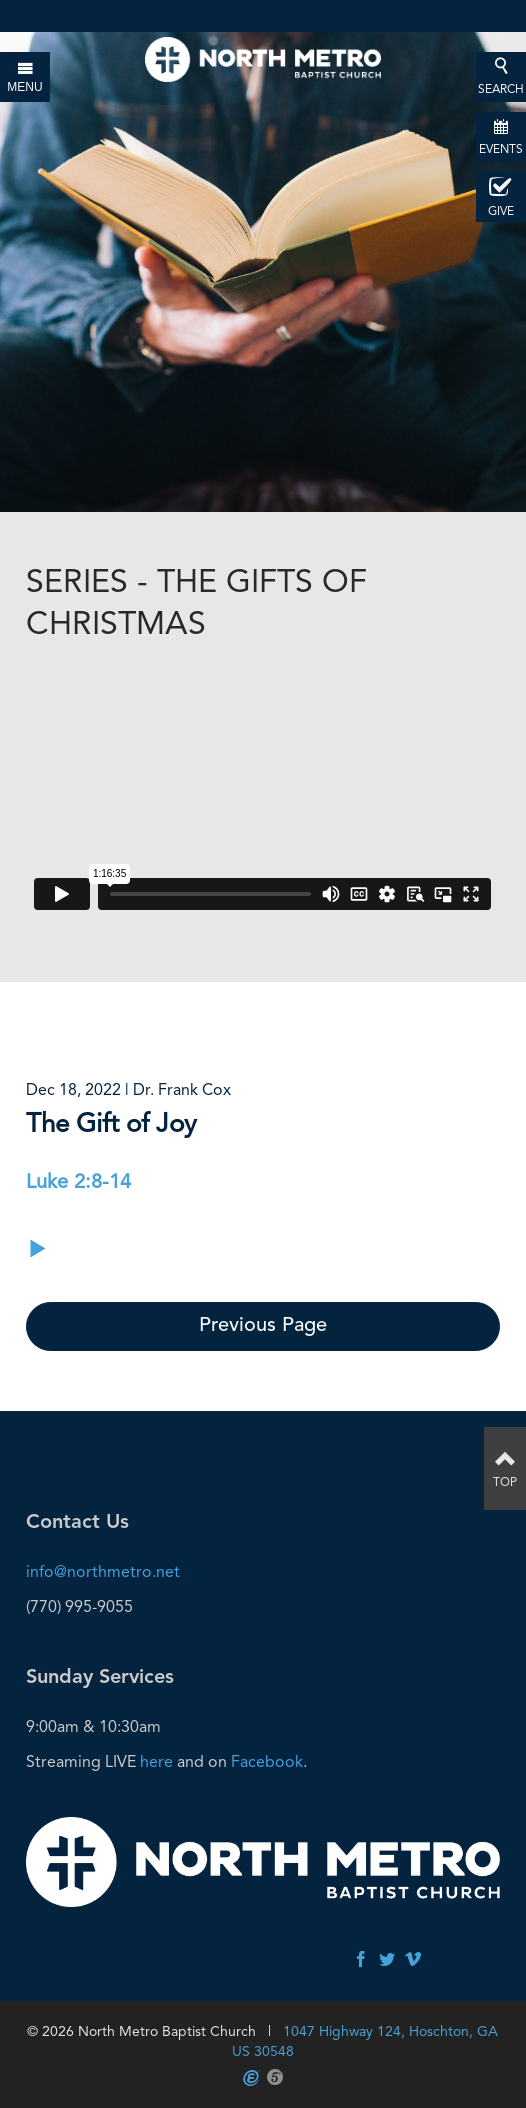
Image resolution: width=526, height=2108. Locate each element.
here (156, 1761)
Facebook (267, 1761)
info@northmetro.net (103, 1571)
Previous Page (263, 1326)
